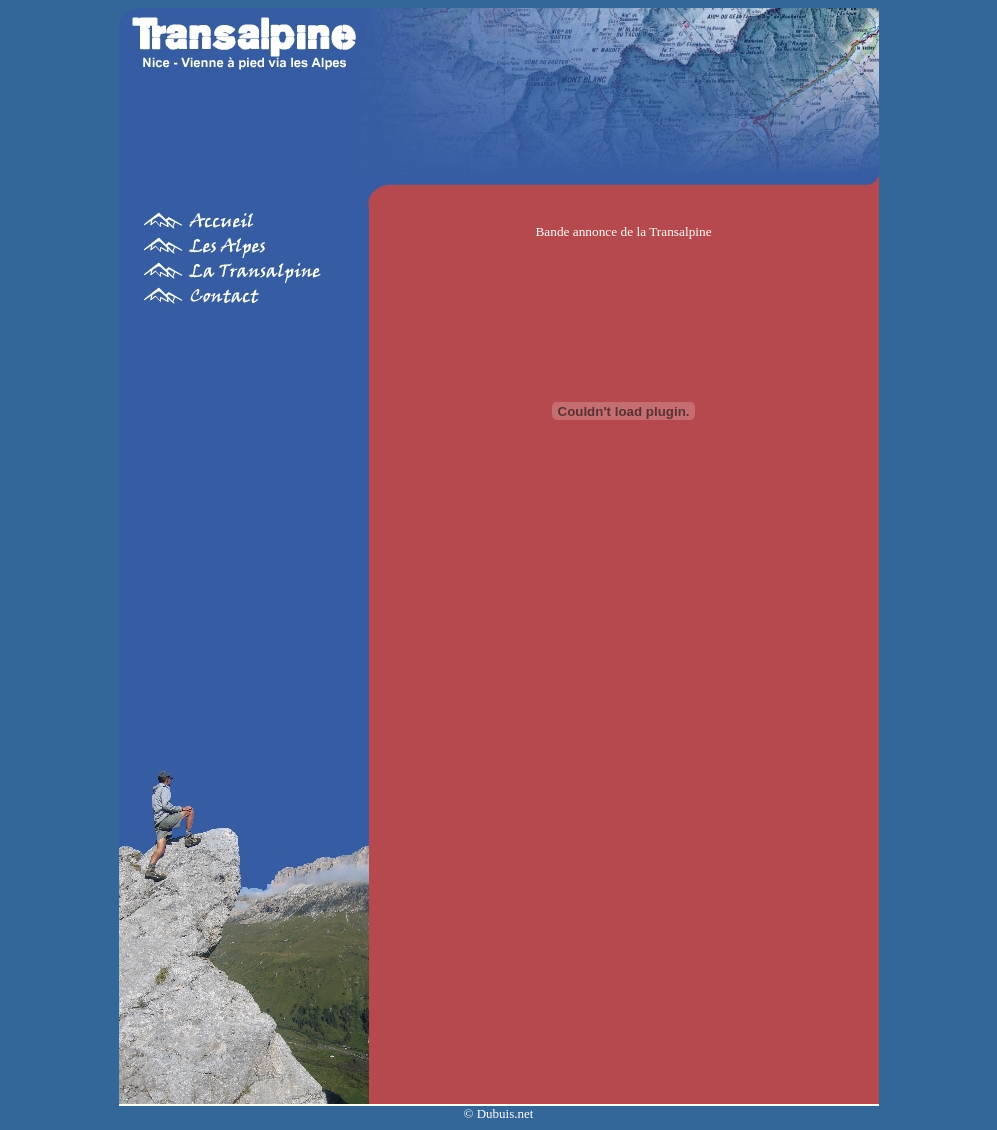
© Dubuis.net (499, 1113)
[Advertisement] (244, 524)
